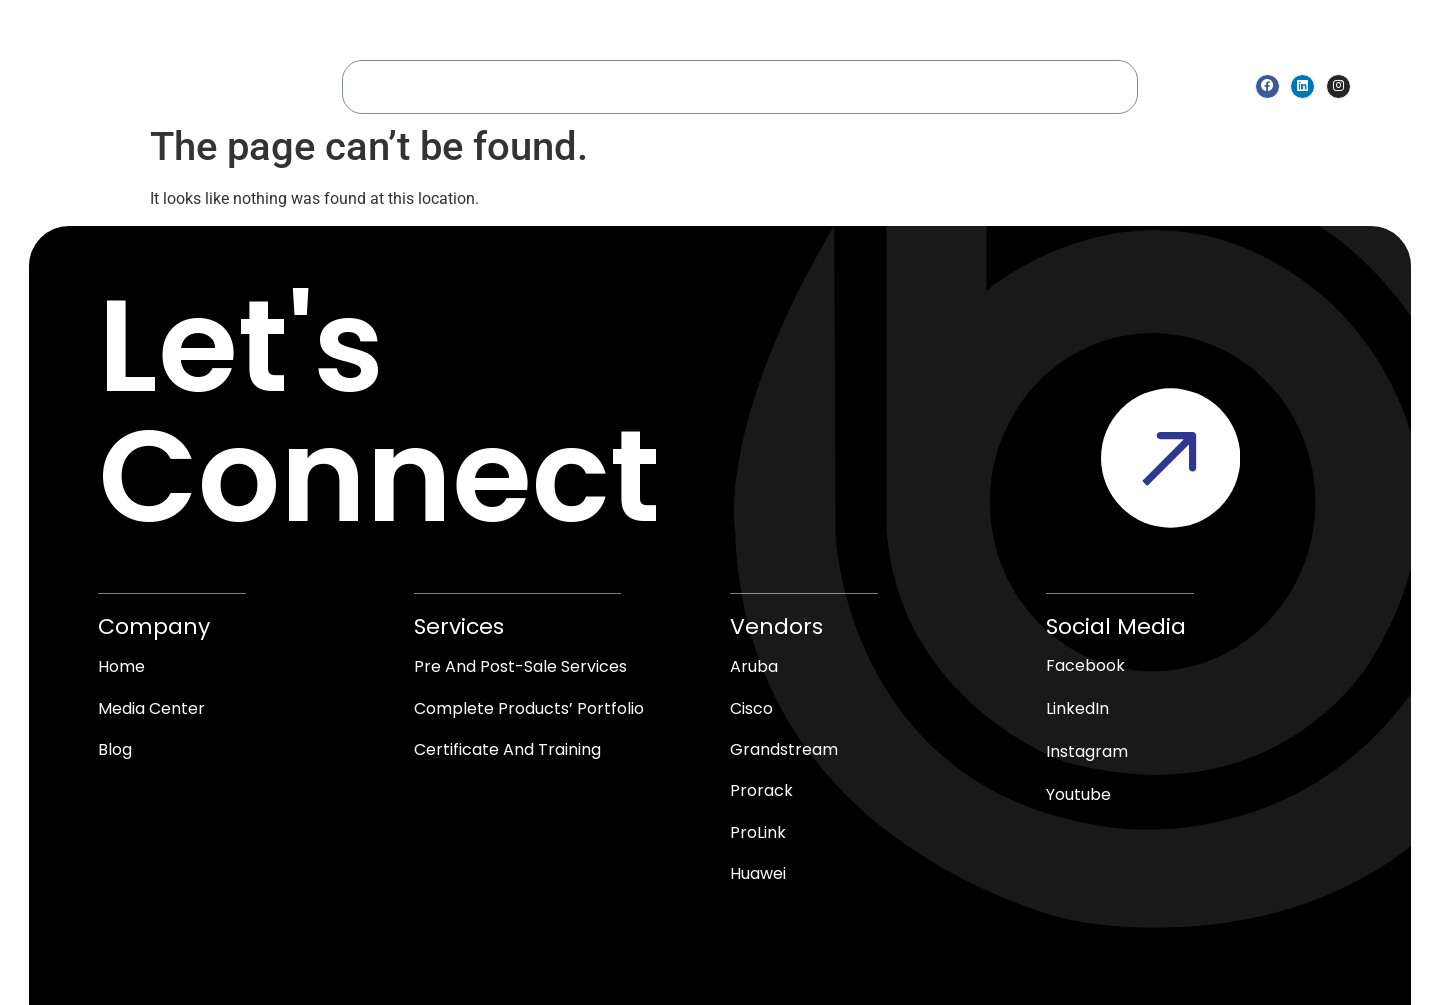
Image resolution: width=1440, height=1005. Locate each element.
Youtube (1078, 793)
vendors (730, 86)
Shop (816, 85)
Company (154, 625)
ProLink (758, 833)
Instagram (1087, 750)
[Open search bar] (1371, 86)
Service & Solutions (584, 86)
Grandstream (784, 749)
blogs (1099, 85)
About (455, 85)
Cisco (751, 707)
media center (912, 85)
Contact (1021, 85)
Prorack (761, 791)
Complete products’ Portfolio (529, 707)
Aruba (754, 665)
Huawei (758, 875)
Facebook (1085, 664)
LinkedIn (1077, 707)
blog (115, 749)
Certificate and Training (507, 749)
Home (383, 85)
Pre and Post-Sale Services (520, 665)
